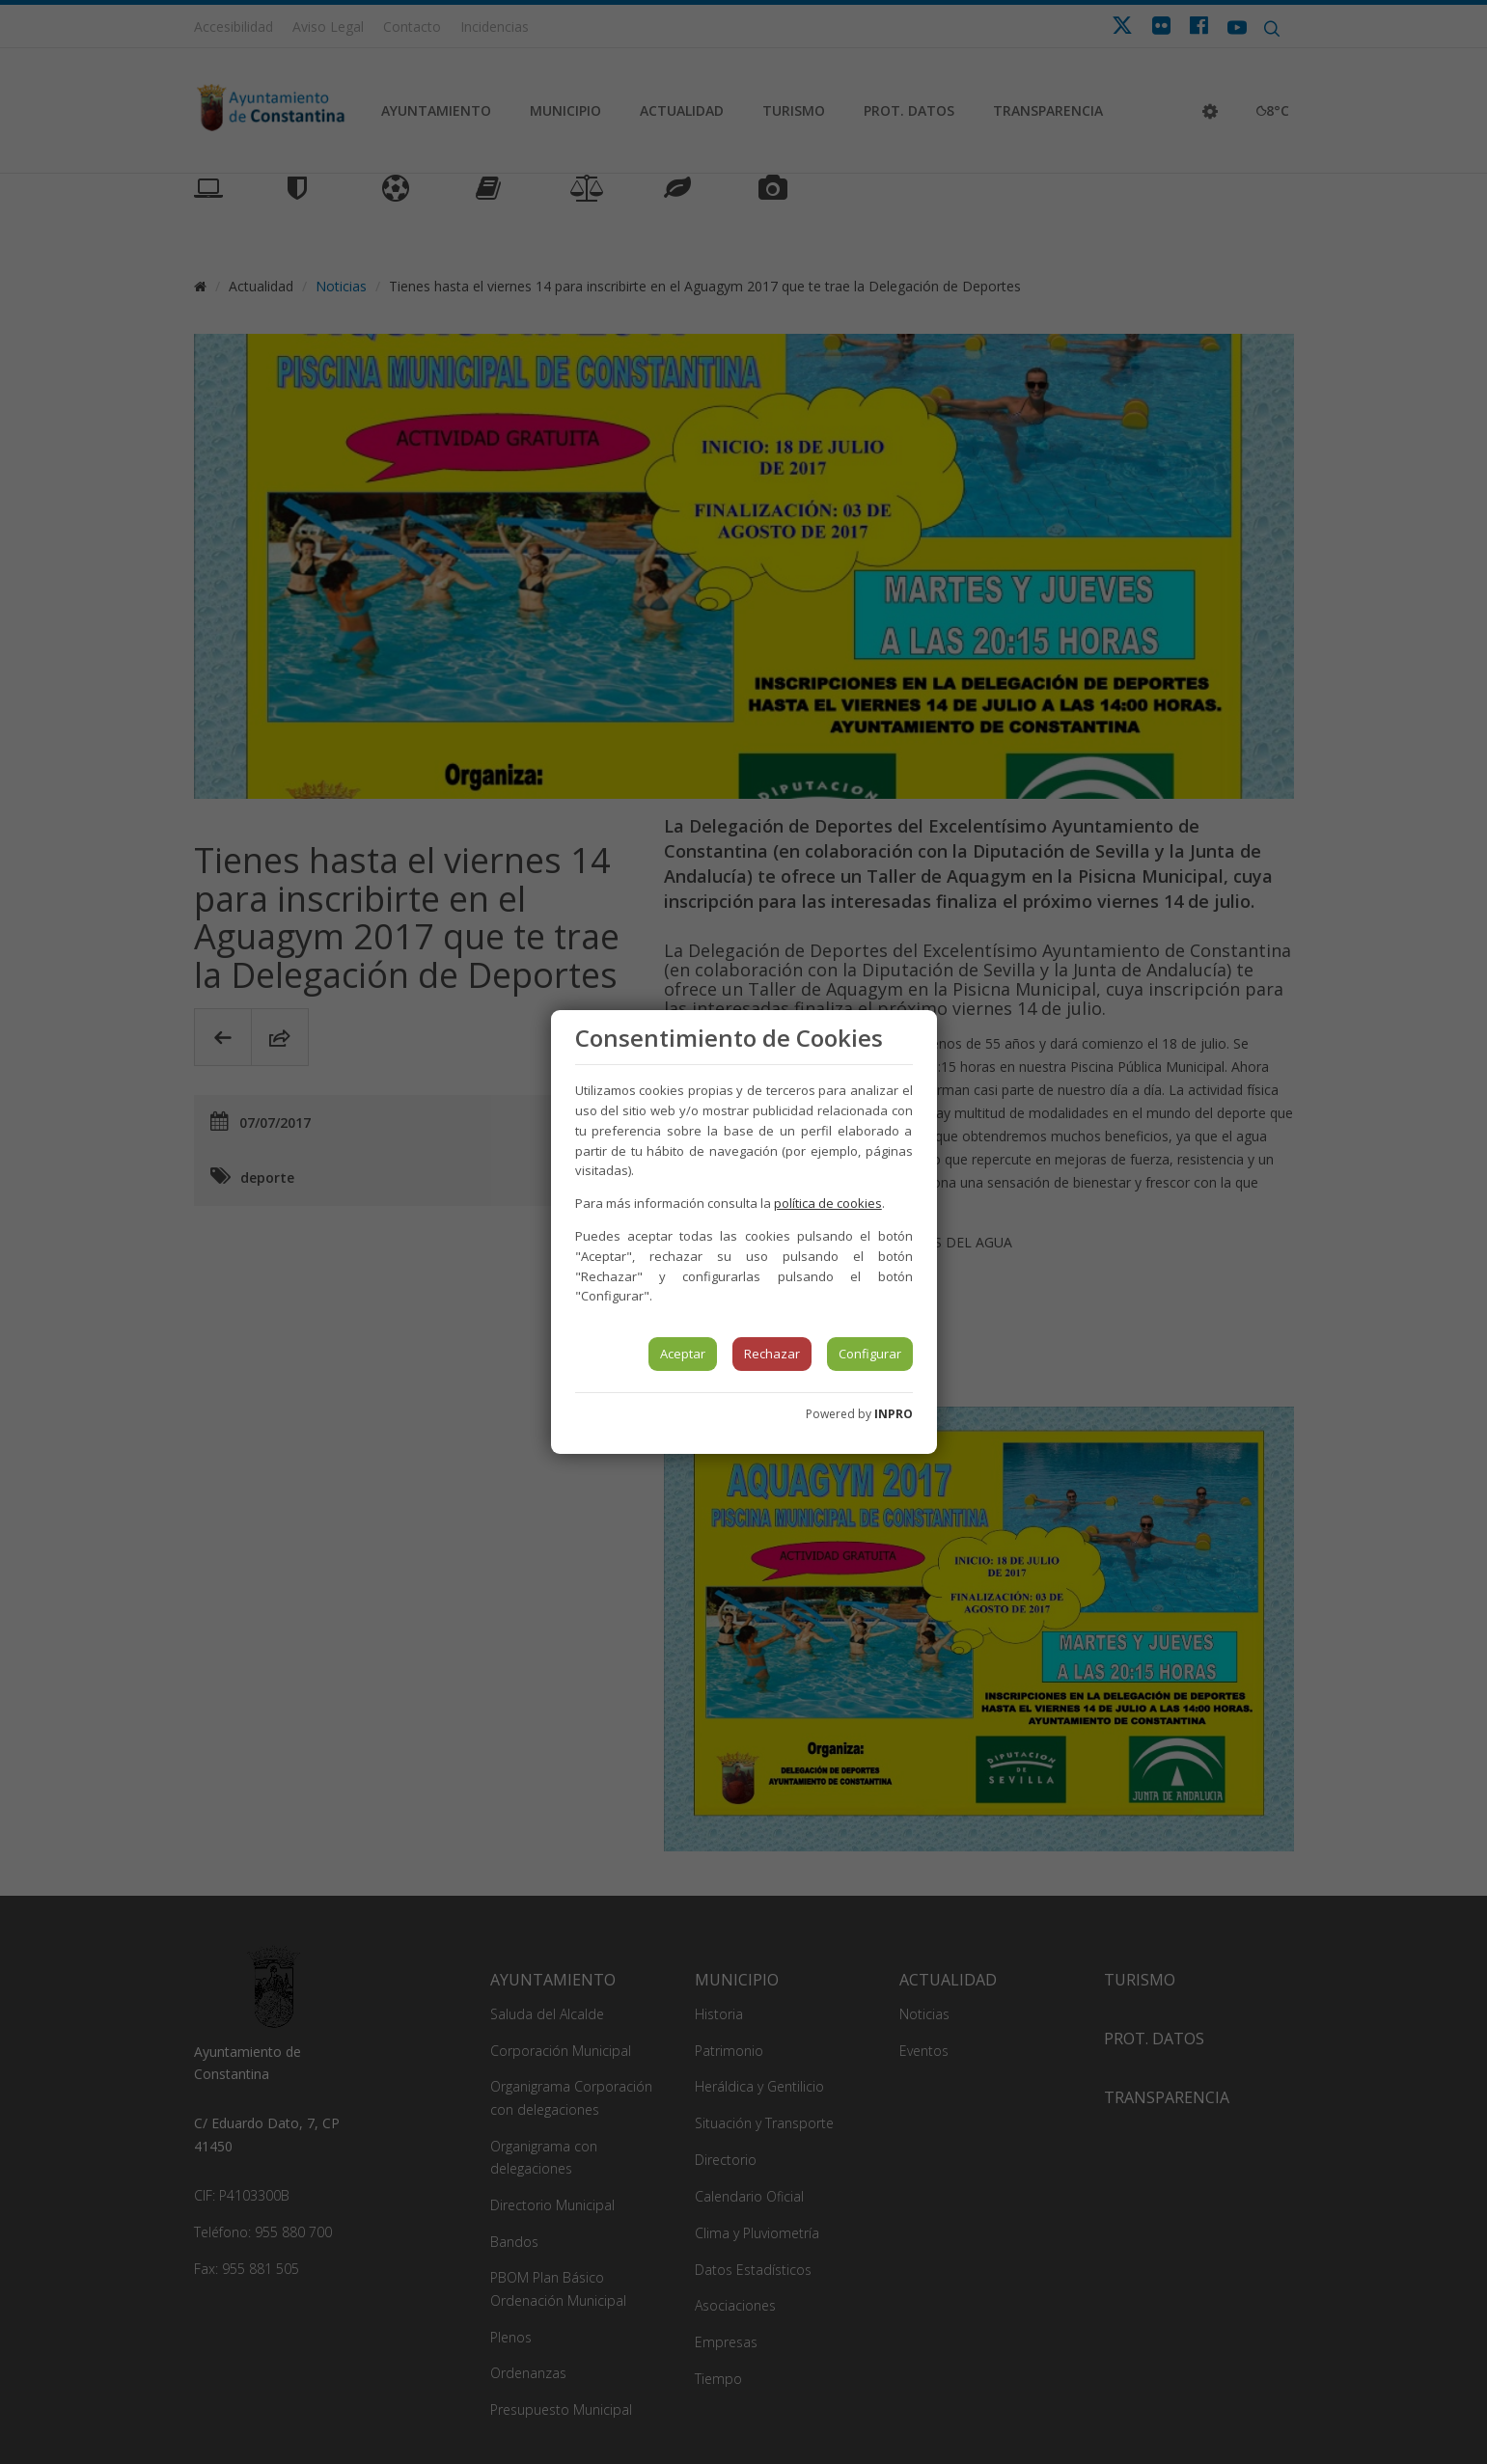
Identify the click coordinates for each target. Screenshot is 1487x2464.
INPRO (893, 1414)
